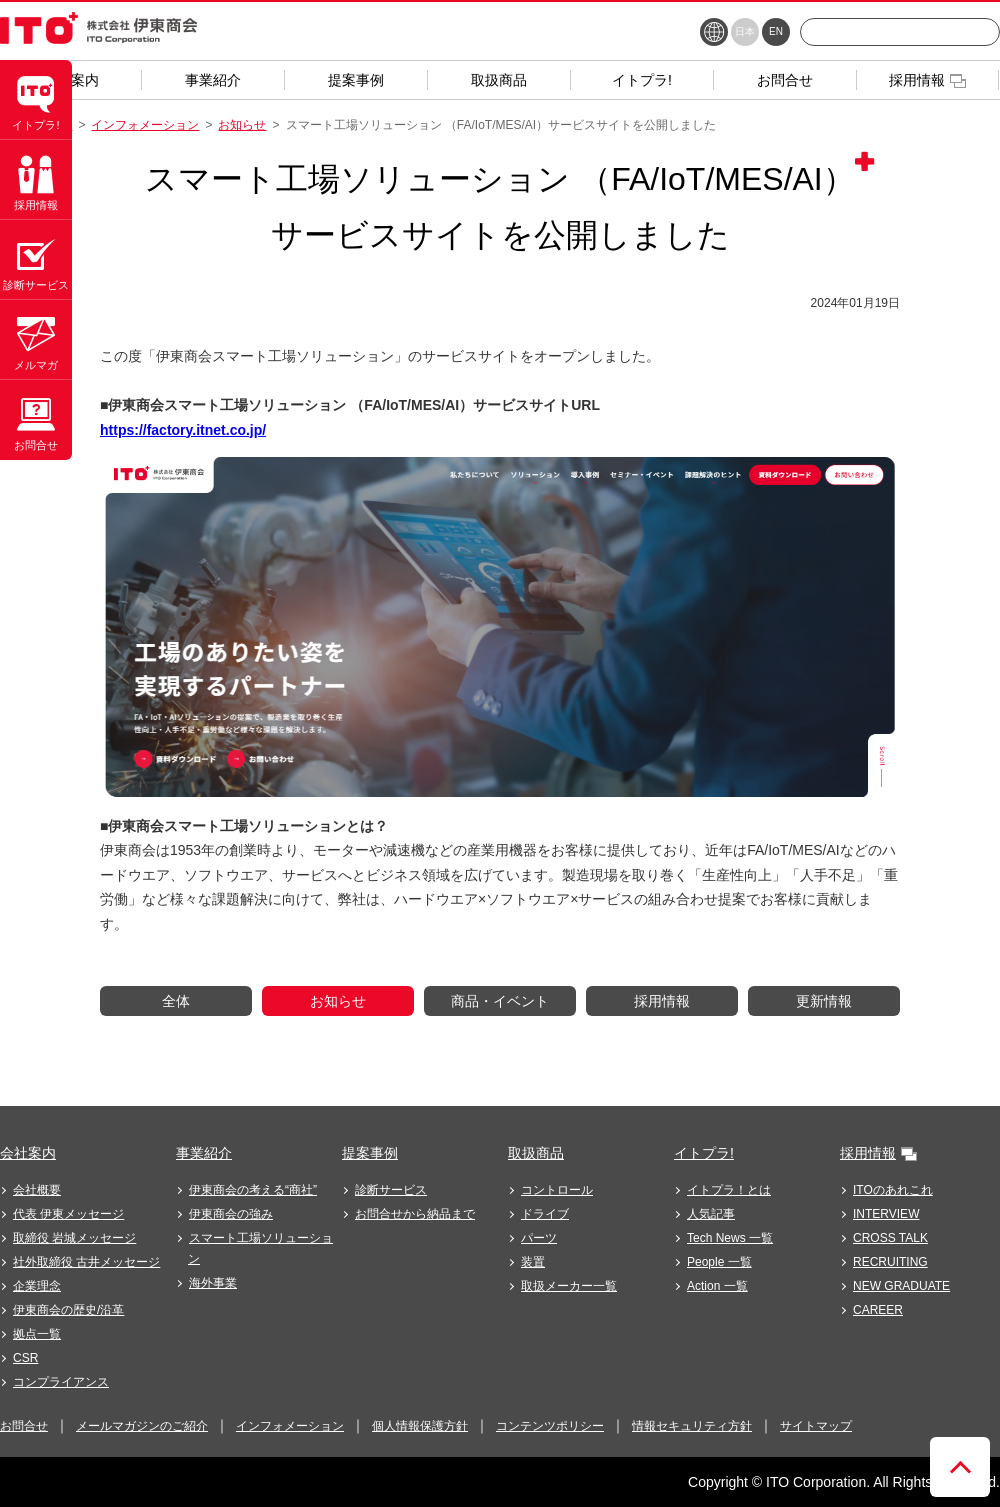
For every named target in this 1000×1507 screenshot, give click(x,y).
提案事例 (370, 1153)
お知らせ (242, 125)
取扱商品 (536, 1153)
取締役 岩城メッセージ (74, 1238)
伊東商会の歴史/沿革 (68, 1310)
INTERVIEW (886, 1214)
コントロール (557, 1190)
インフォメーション (145, 125)
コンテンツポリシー (550, 1426)
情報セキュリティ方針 (692, 1426)
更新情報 (824, 1001)
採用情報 (662, 1001)
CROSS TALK (890, 1238)
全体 (176, 1001)
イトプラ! (704, 1153)
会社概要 (37, 1190)
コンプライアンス (61, 1382)
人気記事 (711, 1214)
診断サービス (391, 1190)
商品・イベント (500, 1001)
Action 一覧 (717, 1286)
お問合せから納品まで (415, 1214)
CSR (25, 1358)
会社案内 (28, 1153)
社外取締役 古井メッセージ (86, 1262)
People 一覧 (719, 1262)
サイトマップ (816, 1426)
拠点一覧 (37, 1334)
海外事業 (213, 1283)
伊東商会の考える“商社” (253, 1190)
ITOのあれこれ (893, 1190)
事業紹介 (204, 1153)
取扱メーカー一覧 (569, 1286)
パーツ (539, 1238)
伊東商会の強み (231, 1214)
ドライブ (545, 1214)
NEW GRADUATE (901, 1286)
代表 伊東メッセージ (68, 1214)
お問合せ (24, 1426)
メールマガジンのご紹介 (142, 1426)
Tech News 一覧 (730, 1238)
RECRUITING (890, 1262)
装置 (533, 1262)
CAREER (878, 1310)
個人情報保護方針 (420, 1426)
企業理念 (37, 1286)
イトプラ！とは (729, 1190)
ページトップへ (960, 1467)
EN (776, 31)
